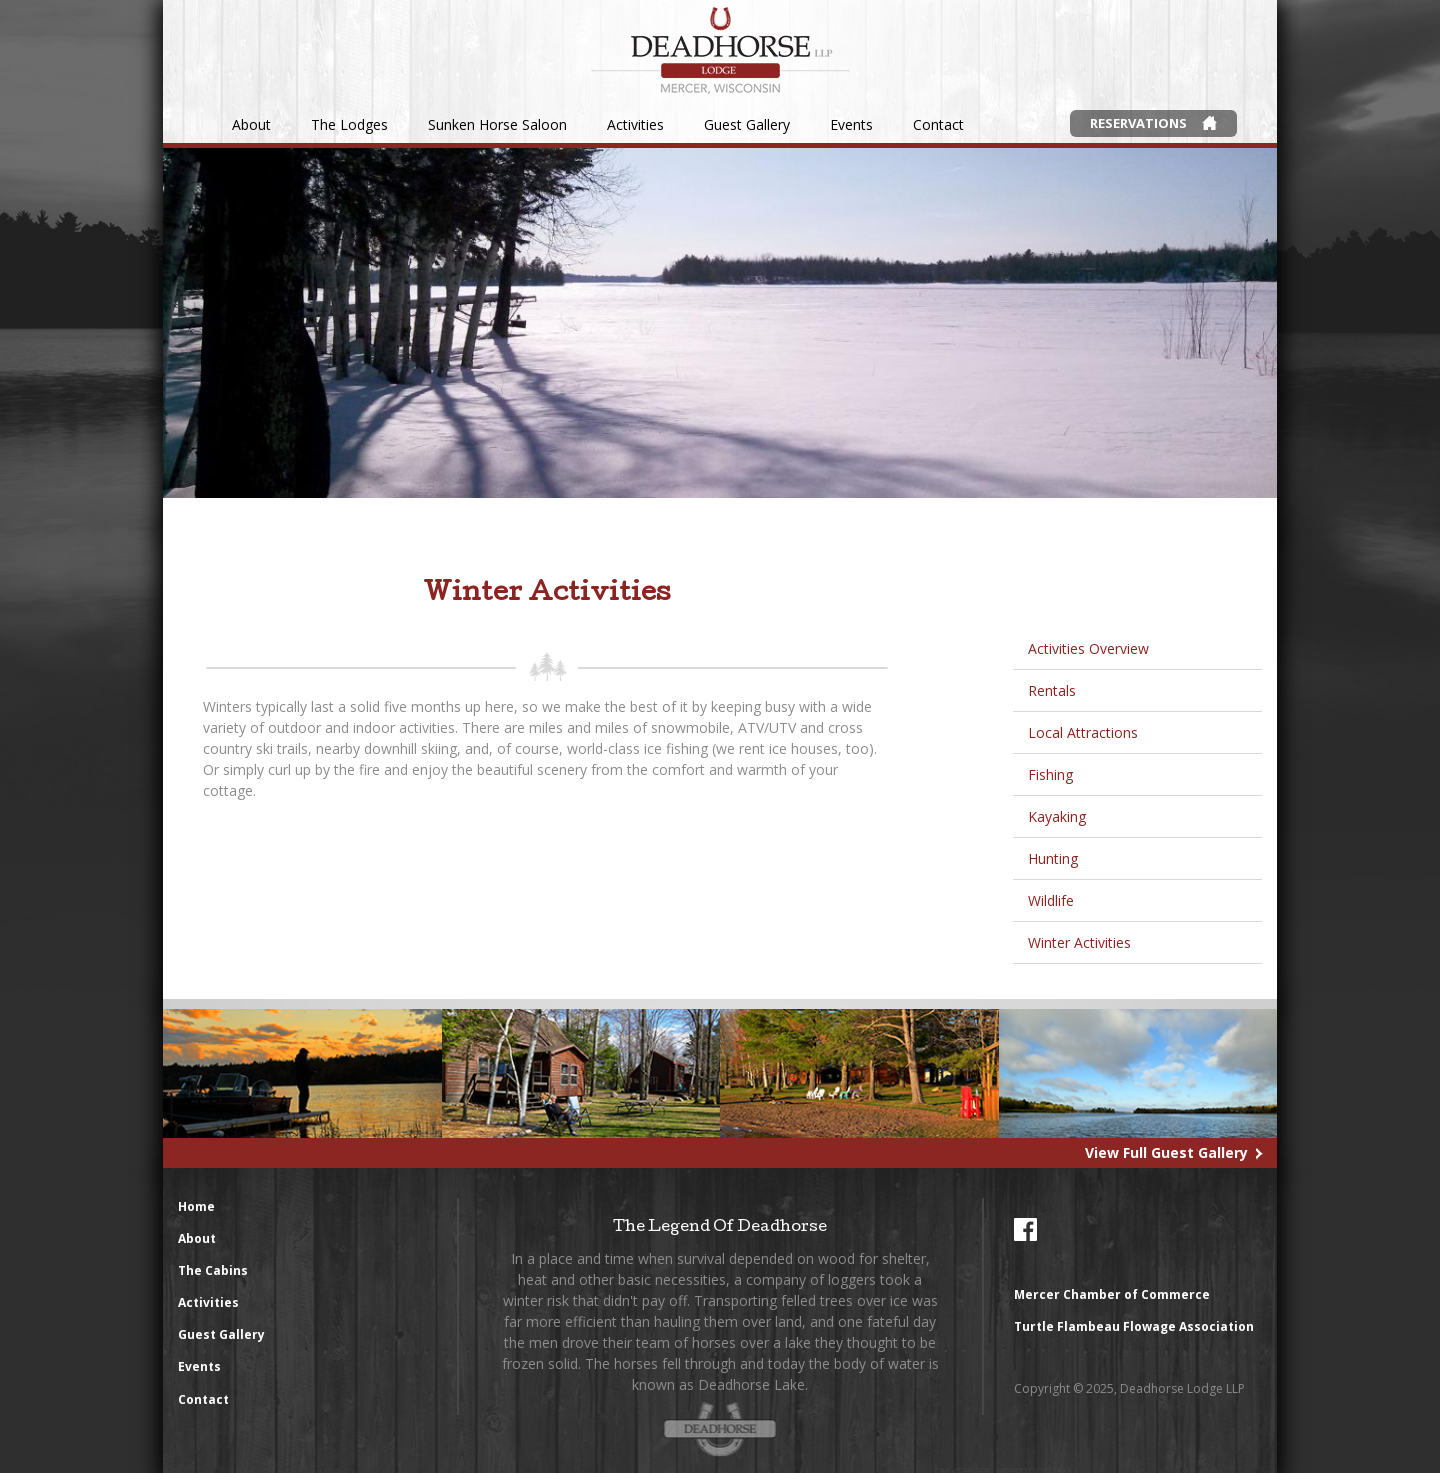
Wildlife (1051, 900)
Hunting (1053, 858)
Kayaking (1057, 816)
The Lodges (349, 124)
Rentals (1052, 690)
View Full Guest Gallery (1166, 1152)
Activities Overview (1088, 648)
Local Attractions (1083, 732)
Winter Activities (1079, 942)
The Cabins (213, 1270)
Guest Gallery (747, 124)
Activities (635, 124)
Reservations (1138, 123)
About (251, 124)
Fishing (1050, 774)
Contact (938, 124)
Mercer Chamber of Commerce (1112, 1294)
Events (851, 124)
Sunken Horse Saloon (497, 124)
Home (196, 1206)
